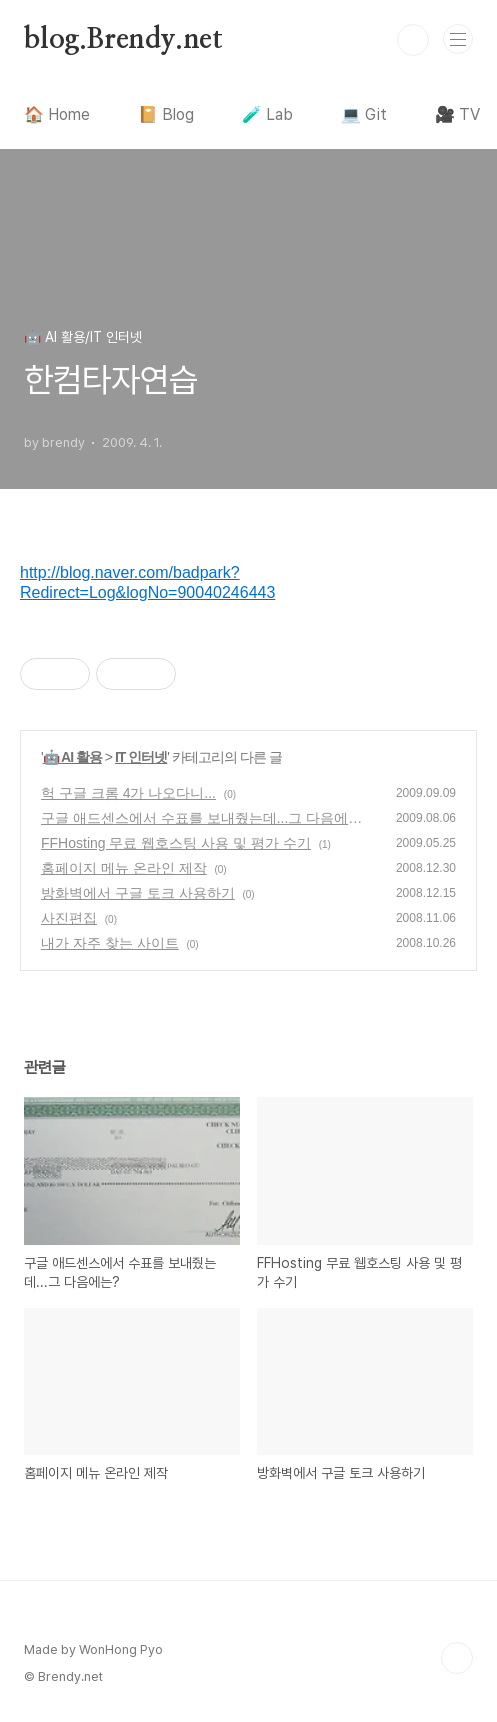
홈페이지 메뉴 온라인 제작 (124, 868)
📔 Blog (166, 114)
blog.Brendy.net (123, 40)
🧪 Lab (267, 114)
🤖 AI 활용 (72, 757)
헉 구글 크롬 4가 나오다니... (128, 793)
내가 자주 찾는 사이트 (110, 943)
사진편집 (69, 918)
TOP (457, 1658)
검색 (413, 40)
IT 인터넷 (141, 757)
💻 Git (364, 114)
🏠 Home (57, 114)
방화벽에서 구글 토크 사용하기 (138, 893)
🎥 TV (457, 114)
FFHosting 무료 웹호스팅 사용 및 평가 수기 (176, 843)
